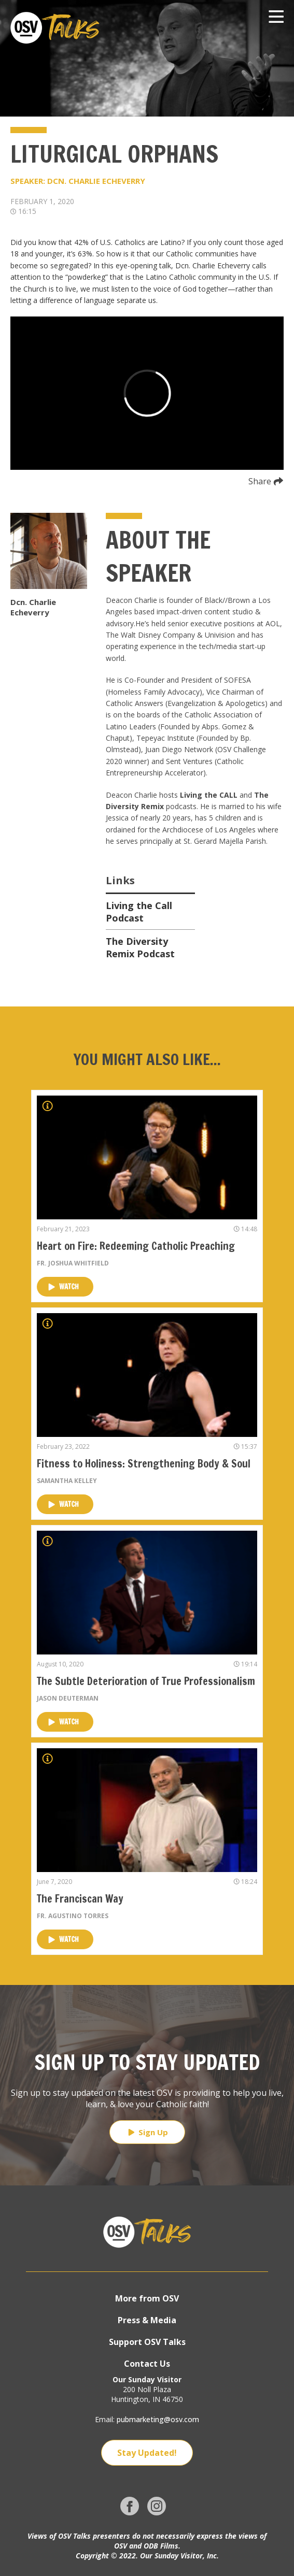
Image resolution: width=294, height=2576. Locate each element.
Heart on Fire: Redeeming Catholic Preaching (136, 1246)
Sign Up (147, 2132)
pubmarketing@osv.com (158, 2419)
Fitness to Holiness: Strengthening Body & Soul (143, 1463)
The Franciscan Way (80, 1898)
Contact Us (147, 2363)
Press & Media (147, 2320)
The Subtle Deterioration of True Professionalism (146, 1681)
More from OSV (147, 2298)
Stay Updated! (147, 2452)
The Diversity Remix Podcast (140, 947)
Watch (63, 1286)
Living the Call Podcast (139, 911)
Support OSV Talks (147, 2342)
